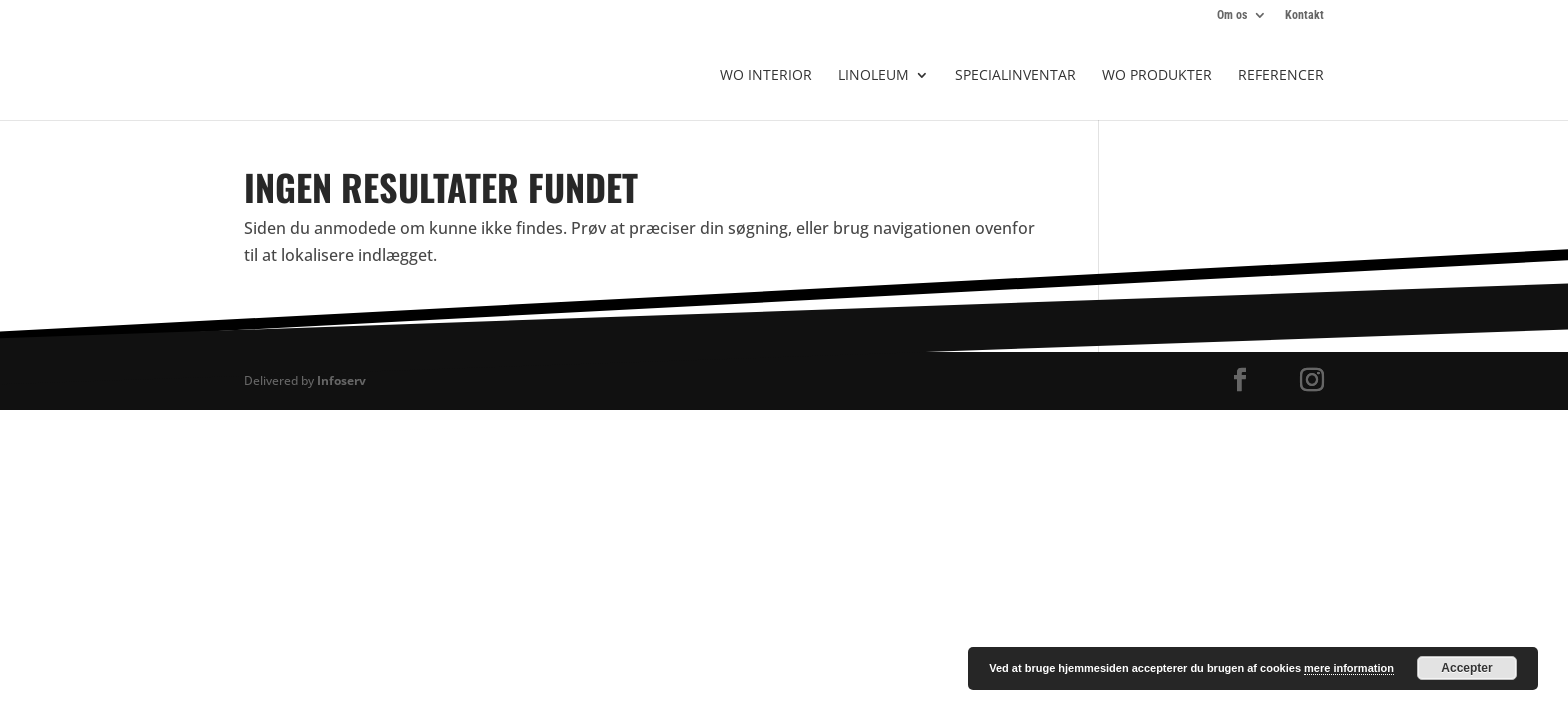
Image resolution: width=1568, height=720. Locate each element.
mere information (1349, 668)
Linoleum (873, 76)
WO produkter (1157, 76)
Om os (1232, 15)
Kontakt (1304, 15)
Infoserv (341, 380)
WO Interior (766, 76)
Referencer (1281, 76)
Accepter (1466, 668)
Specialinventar (1015, 76)
